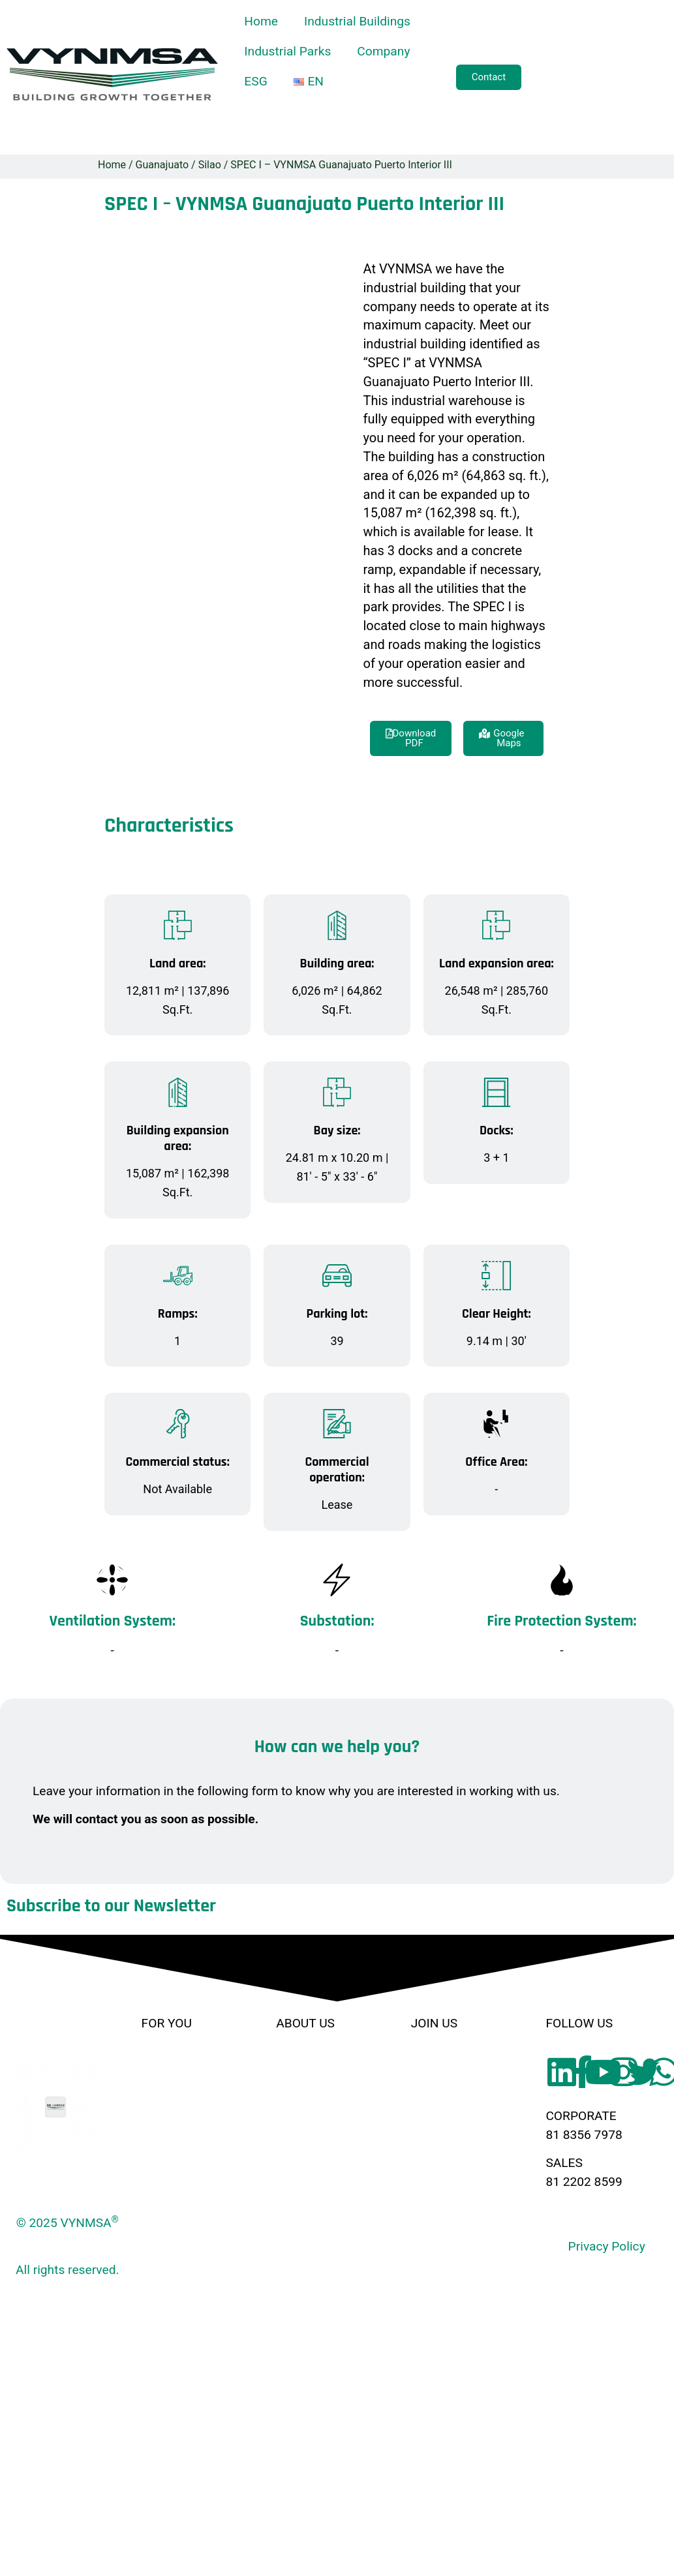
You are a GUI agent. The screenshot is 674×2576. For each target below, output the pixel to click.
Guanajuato (162, 165)
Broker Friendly (452, 2064)
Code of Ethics (316, 2149)
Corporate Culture (325, 2092)
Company (383, 51)
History (296, 2064)
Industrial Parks (287, 51)
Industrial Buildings (357, 21)
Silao (209, 165)
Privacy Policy (606, 2246)
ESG (255, 81)
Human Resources (327, 2121)
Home (261, 21)
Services (165, 2149)
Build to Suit (175, 2121)
